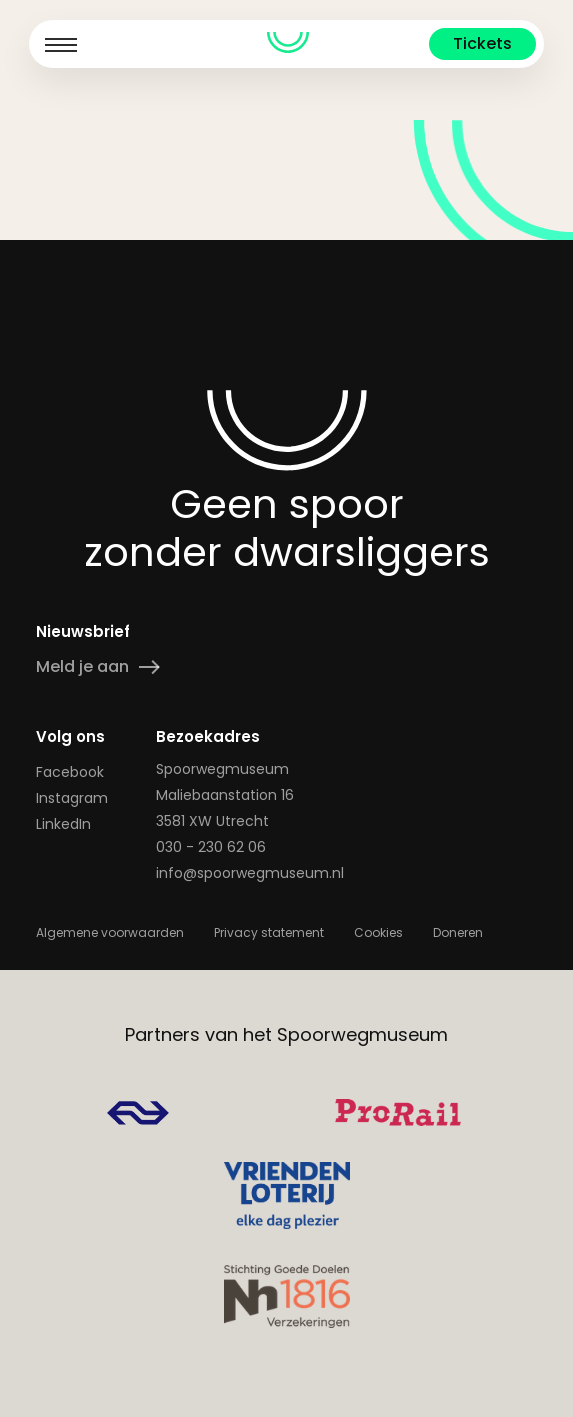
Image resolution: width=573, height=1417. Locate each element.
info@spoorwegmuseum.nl (250, 873)
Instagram (72, 798)
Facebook (70, 772)
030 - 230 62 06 (211, 847)
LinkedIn (63, 824)
